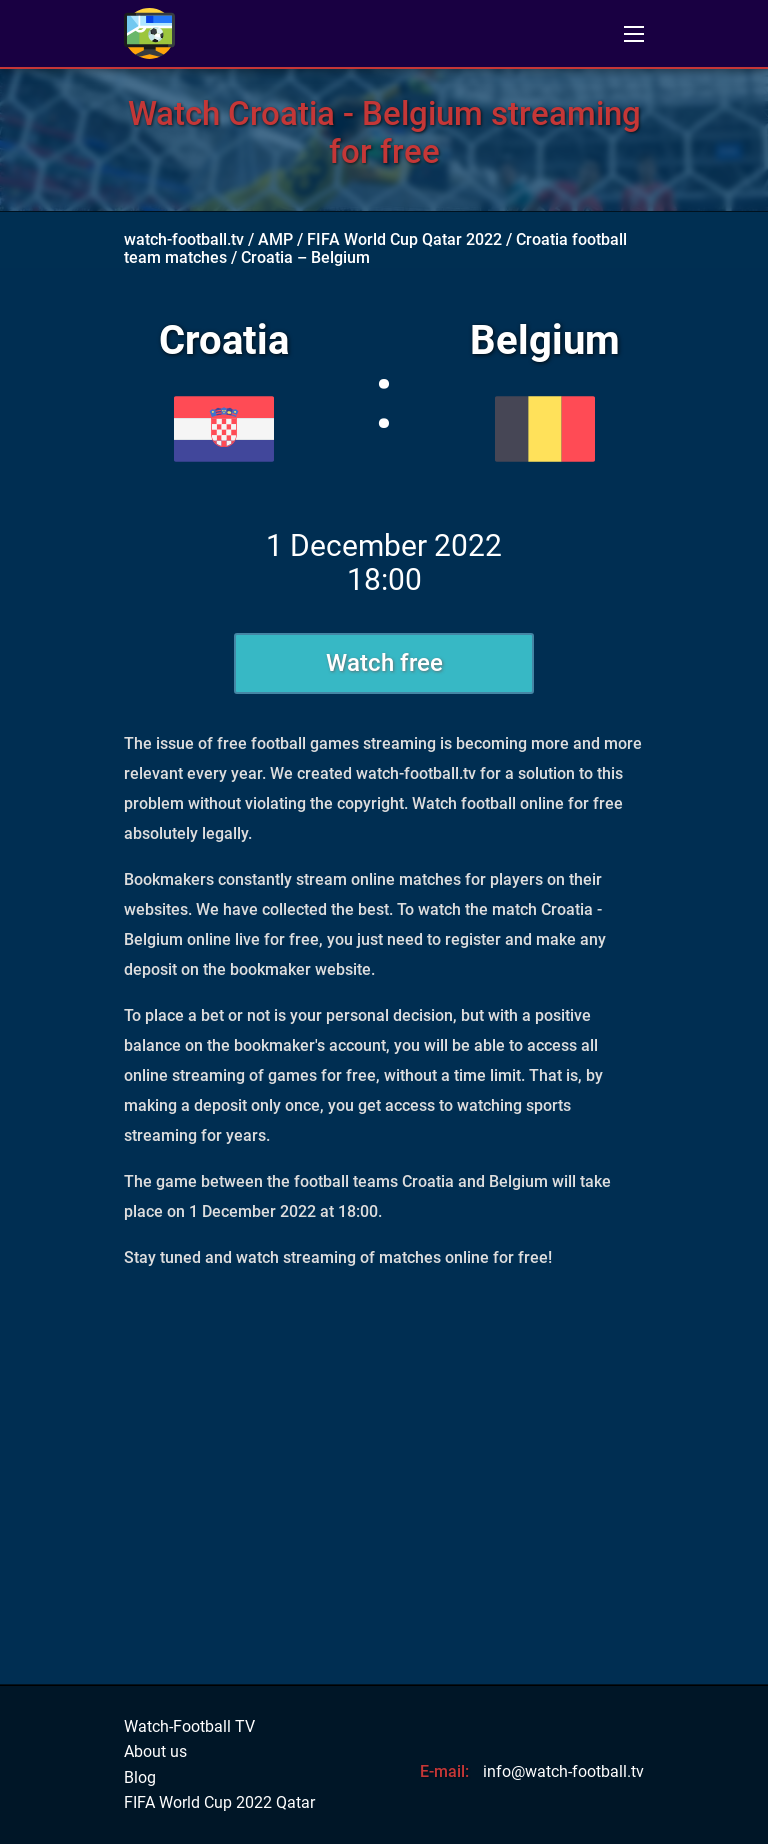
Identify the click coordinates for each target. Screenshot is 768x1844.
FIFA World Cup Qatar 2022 (404, 239)
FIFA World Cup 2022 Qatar (219, 1803)
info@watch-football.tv (563, 1771)
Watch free (384, 663)
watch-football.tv (184, 239)
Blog (140, 1778)
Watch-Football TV (189, 1727)
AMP (275, 239)
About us (155, 1752)
